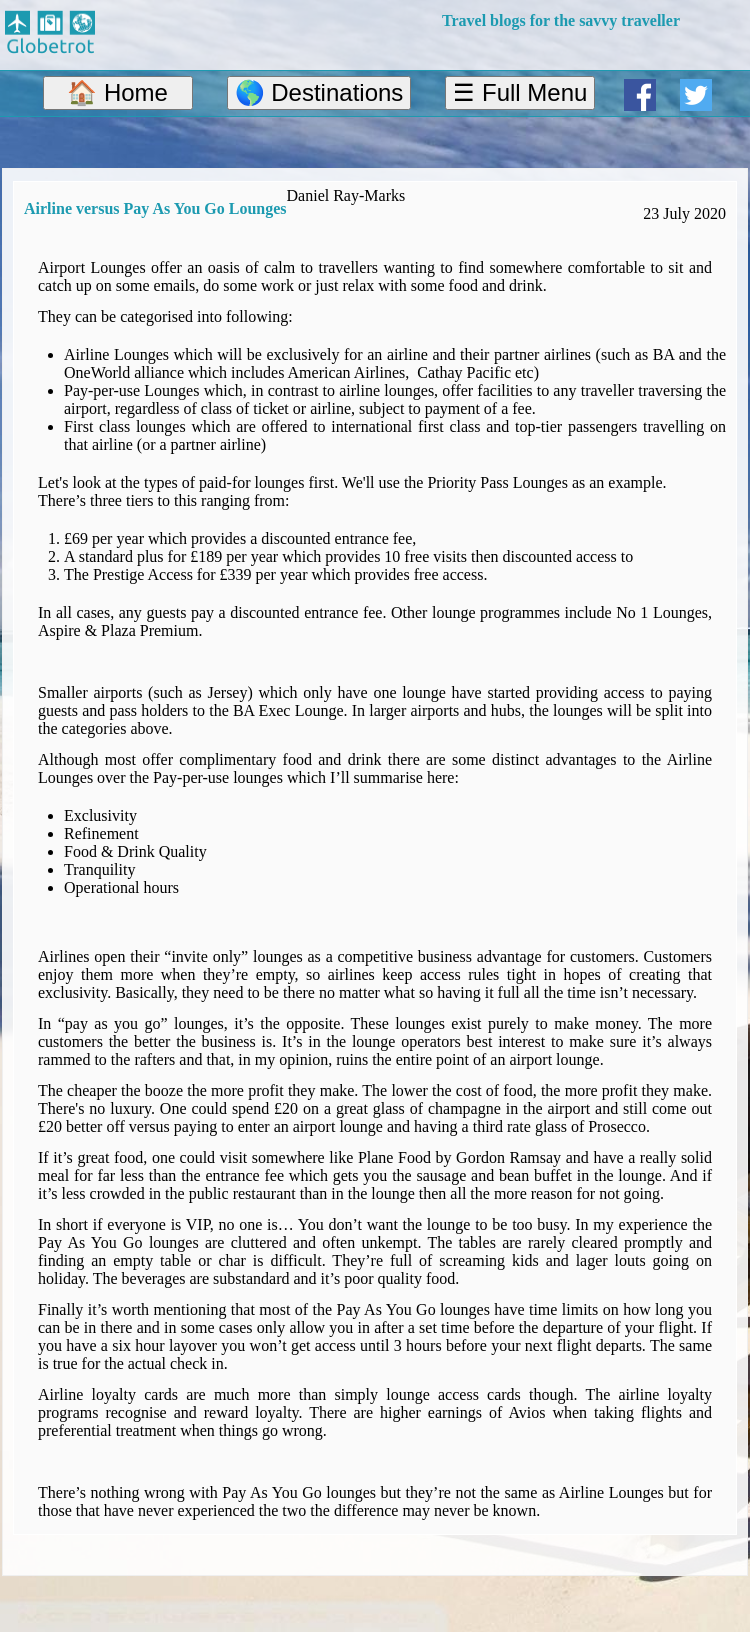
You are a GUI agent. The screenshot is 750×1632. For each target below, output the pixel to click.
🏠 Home (117, 92)
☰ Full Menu (520, 92)
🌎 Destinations (319, 92)
